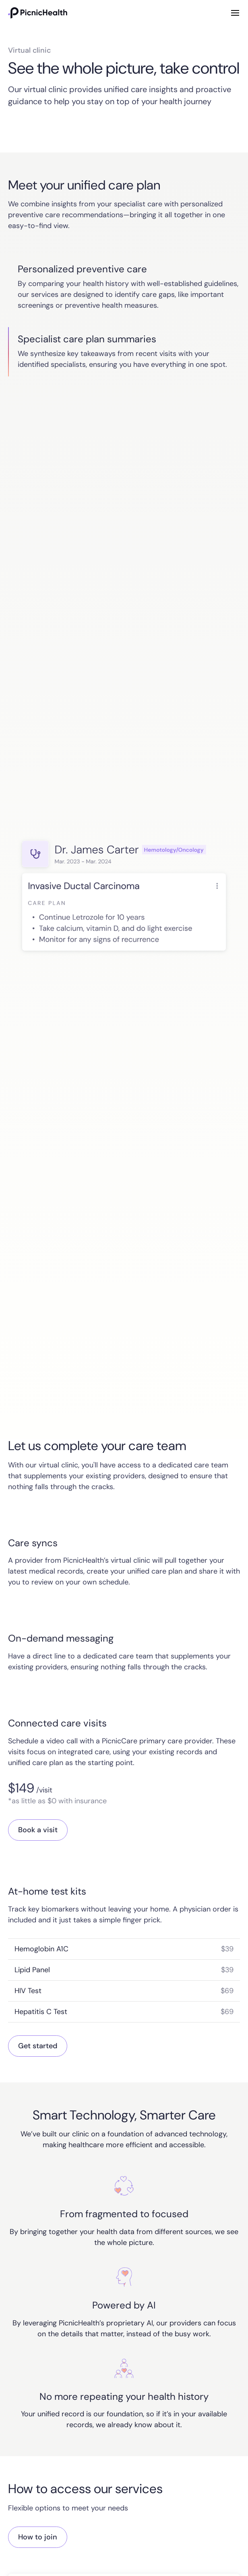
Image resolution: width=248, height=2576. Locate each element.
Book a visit (38, 1830)
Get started (37, 2046)
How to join (37, 2537)
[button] (234, 12)
